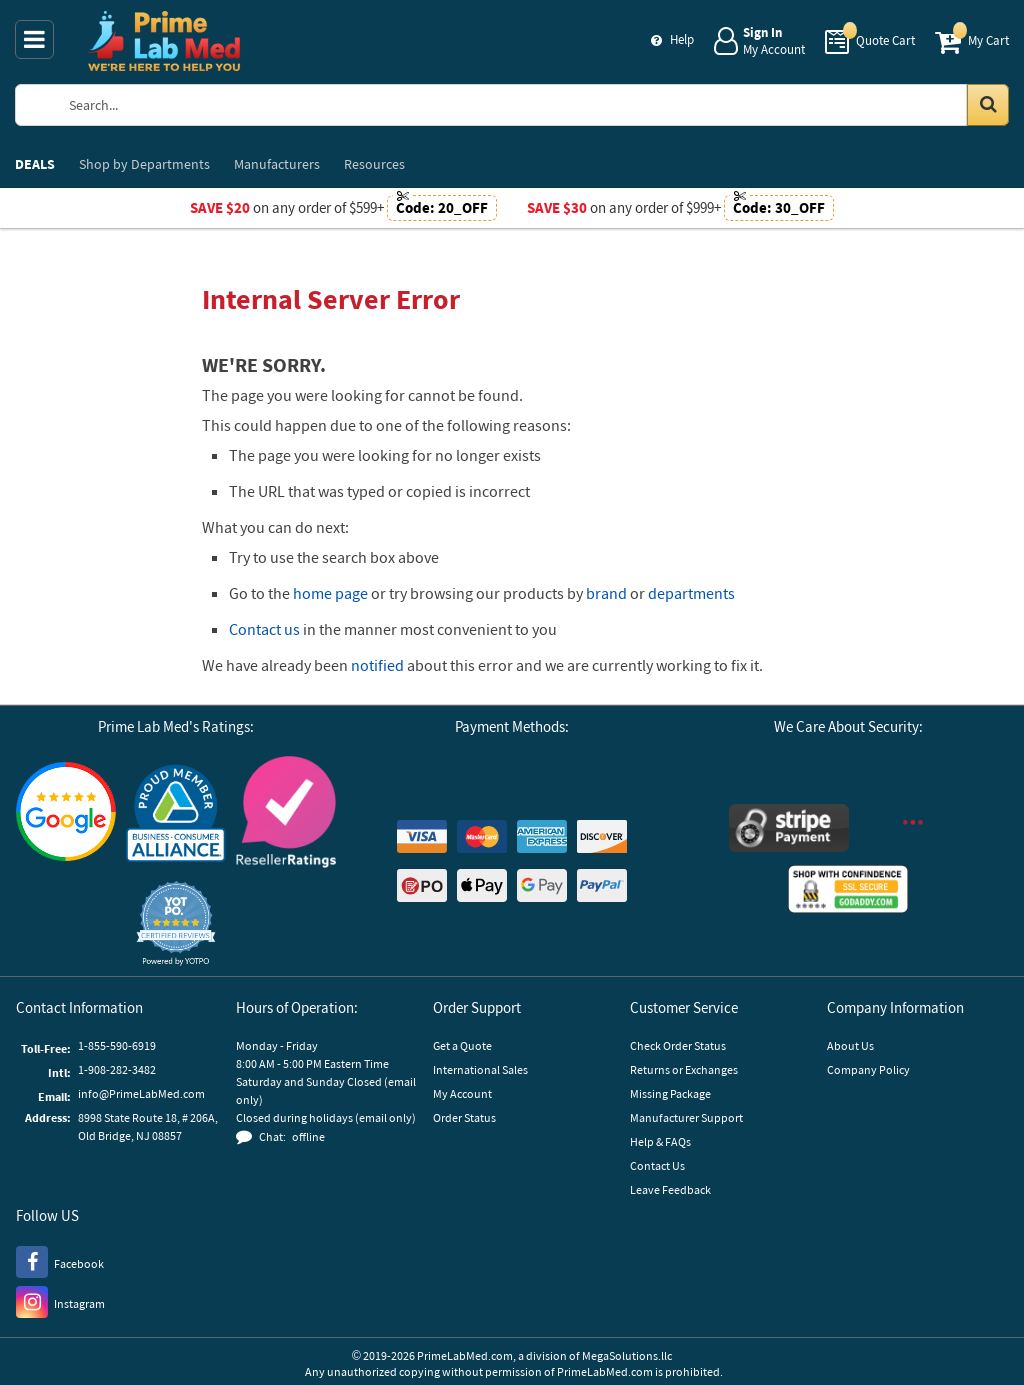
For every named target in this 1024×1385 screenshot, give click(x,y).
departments (691, 593)
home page (330, 593)
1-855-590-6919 (117, 1045)
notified (377, 665)
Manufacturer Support (686, 1117)
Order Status (464, 1117)
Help (682, 39)
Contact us (264, 629)
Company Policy (868, 1069)
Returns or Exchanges (684, 1069)
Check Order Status (678, 1045)
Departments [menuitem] (144, 164)
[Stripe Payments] (789, 830)
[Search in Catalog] (988, 105)
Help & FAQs (660, 1141)
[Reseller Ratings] (286, 814)
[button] (176, 923)
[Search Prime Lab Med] (529, 105)
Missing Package (670, 1093)
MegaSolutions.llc (627, 1355)
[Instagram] (60, 1301)
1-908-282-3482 (117, 1069)
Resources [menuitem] (374, 164)
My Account (462, 1093)
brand (606, 593)
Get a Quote (462, 1045)
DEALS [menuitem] (35, 164)
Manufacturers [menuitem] (277, 164)
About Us (850, 1045)
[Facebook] (60, 1261)
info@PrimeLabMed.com (141, 1093)
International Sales (480, 1069)
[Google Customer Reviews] (66, 814)
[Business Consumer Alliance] (176, 814)
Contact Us (657, 1165)
